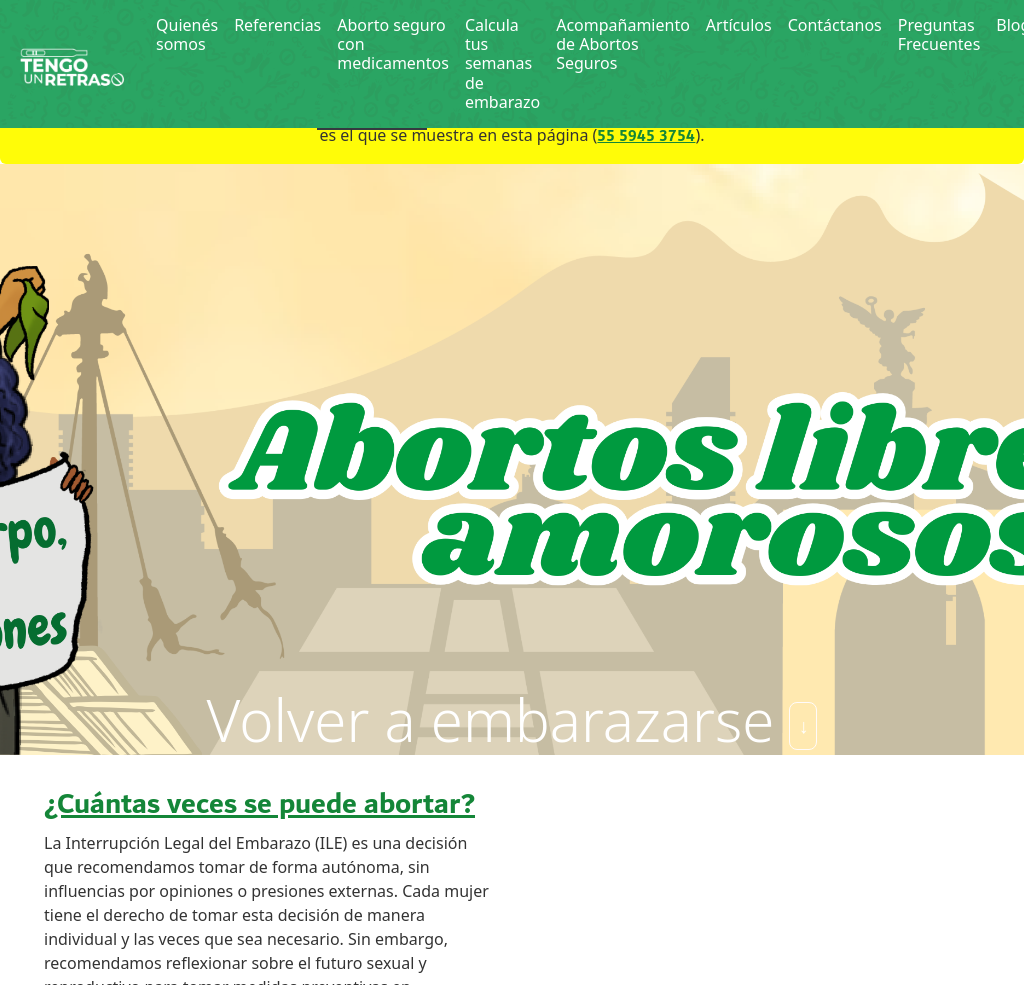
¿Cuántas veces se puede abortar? (259, 804)
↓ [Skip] (803, 725)
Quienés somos (187, 34)
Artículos (739, 25)
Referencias (277, 25)
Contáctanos (835, 25)
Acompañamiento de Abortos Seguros (623, 44)
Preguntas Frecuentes (939, 34)
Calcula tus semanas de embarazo (502, 63)
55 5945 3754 (646, 136)
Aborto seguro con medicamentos (393, 44)
